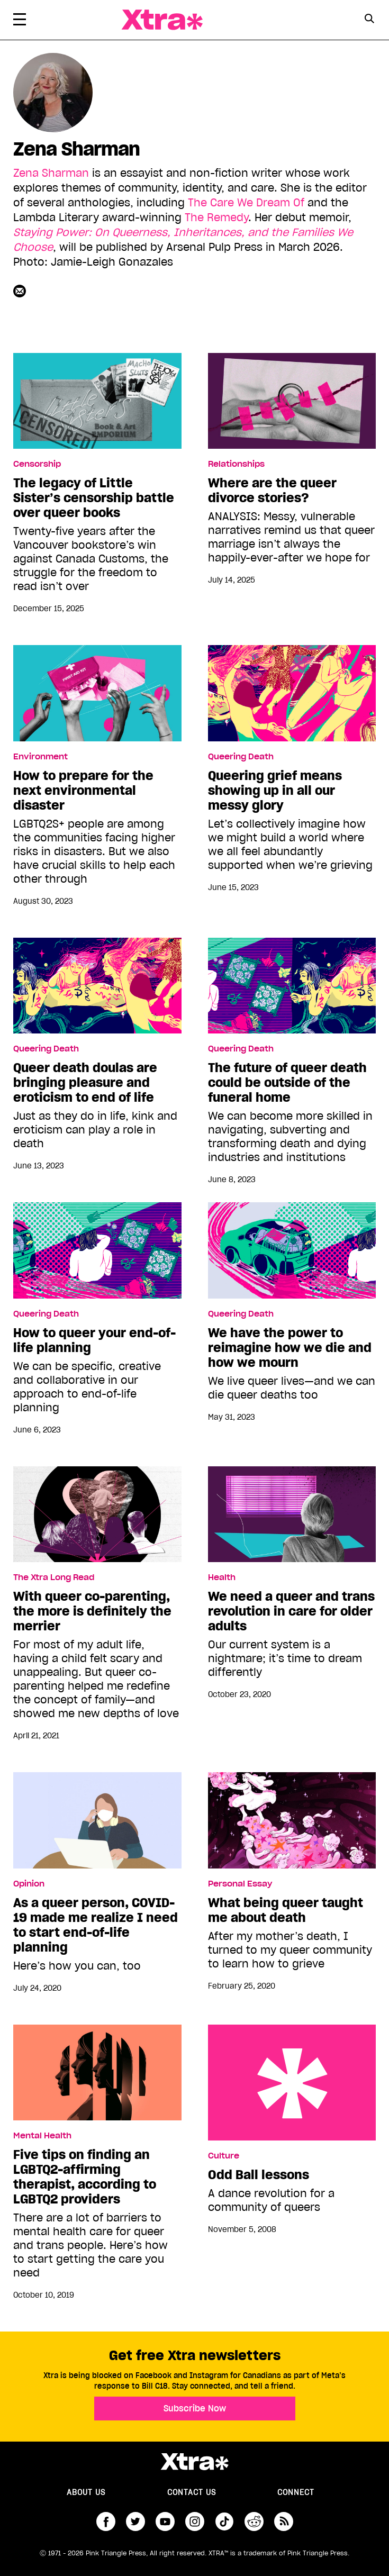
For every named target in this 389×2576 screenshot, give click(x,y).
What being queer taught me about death (285, 1910)
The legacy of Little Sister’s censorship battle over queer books (93, 498)
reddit (254, 2521)
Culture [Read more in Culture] (223, 2156)
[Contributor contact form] (21, 290)
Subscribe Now (195, 2408)
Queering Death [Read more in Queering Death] (241, 756)
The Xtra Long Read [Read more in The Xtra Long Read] (53, 1577)
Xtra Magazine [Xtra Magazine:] (194, 2461)
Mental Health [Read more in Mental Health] (42, 2135)
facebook (105, 2521)
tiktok (224, 2521)
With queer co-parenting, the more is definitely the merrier (92, 1611)
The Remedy (216, 217)
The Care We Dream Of (246, 203)
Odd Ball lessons (292, 2082)
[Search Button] (369, 18)
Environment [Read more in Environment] (40, 756)
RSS (283, 2521)
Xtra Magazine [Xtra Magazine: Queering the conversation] (162, 20)
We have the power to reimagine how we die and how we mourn (290, 1348)
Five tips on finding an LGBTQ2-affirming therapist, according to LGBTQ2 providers (84, 2177)
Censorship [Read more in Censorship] (37, 464)
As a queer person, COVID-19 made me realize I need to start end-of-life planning (95, 1925)
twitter (135, 2521)
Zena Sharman (51, 173)
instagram (194, 2521)
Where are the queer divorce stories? (272, 490)
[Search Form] (369, 20)
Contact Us (191, 2492)
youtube (165, 2521)
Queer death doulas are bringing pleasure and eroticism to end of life (85, 1082)
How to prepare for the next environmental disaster (83, 790)
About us (86, 2492)
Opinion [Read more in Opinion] (28, 1884)
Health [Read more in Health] (222, 1577)
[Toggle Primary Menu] (19, 21)
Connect (295, 2492)
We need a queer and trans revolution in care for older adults (291, 1611)
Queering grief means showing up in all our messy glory (275, 790)
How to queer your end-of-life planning (94, 1340)
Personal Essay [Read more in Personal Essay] (240, 1884)
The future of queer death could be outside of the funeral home (287, 1082)
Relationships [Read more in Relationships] (236, 464)
